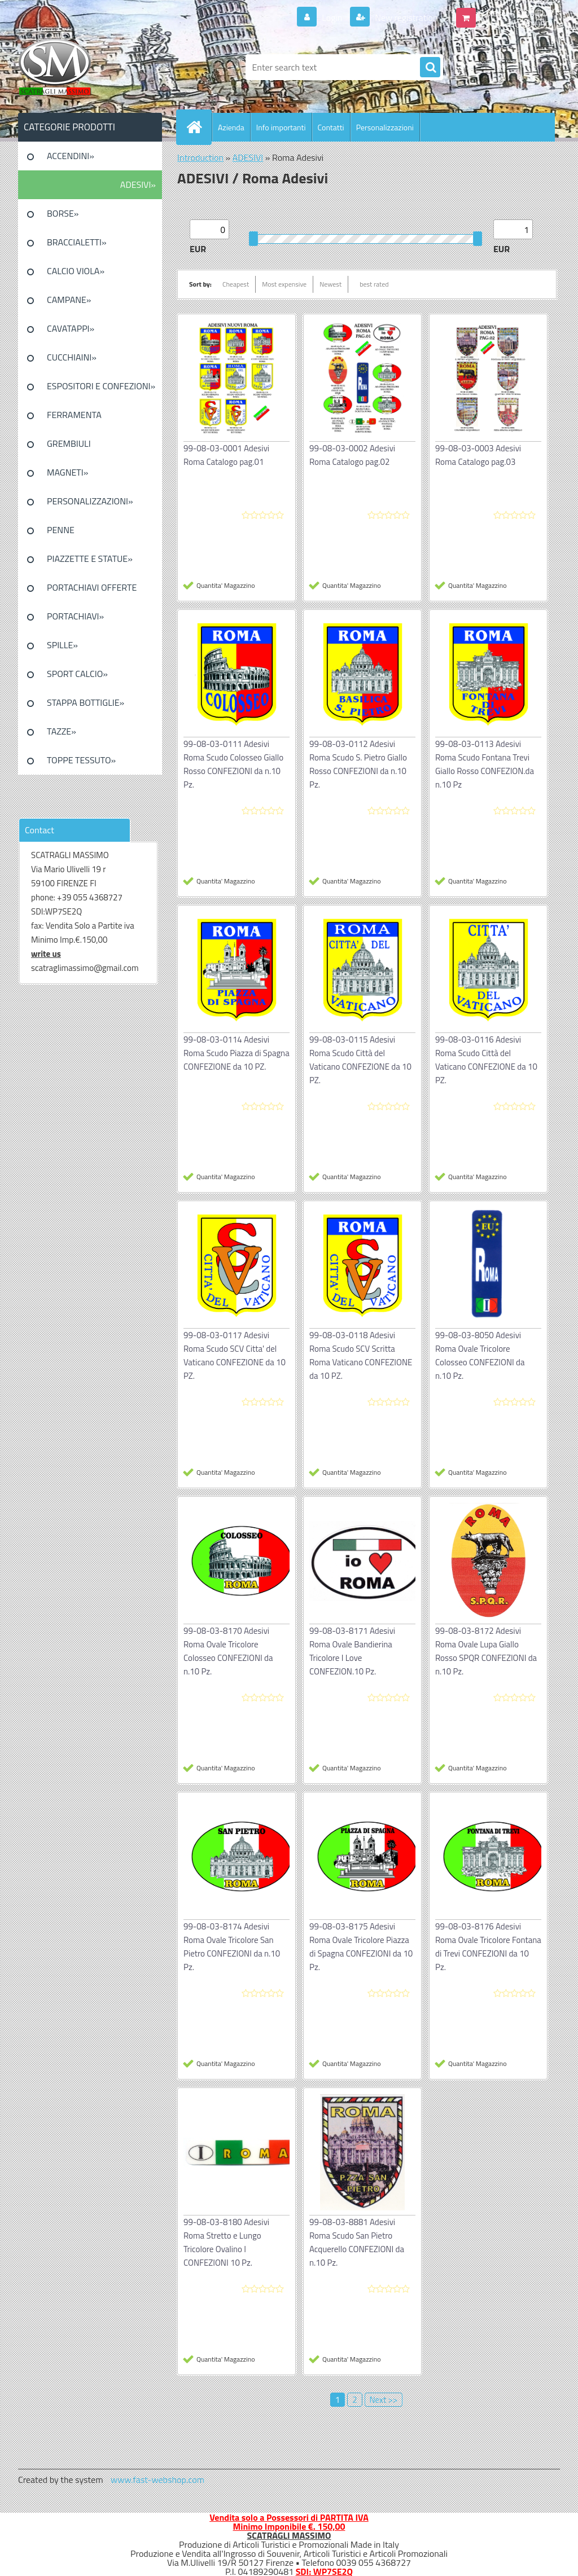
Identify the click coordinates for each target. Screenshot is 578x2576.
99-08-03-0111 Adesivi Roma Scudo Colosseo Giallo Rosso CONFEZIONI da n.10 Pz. (233, 764)
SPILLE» (62, 645)
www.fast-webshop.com (157, 2479)
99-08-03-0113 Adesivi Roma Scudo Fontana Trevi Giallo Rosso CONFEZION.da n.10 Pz (484, 764)
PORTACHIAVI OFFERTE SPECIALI (92, 591)
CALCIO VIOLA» (75, 271)
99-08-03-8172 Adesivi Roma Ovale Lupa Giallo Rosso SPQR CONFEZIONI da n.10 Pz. (486, 1651)
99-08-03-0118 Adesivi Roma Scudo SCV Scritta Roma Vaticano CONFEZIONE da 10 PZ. (360, 1355)
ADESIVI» (138, 184)
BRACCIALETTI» (77, 242)
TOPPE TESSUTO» (81, 760)
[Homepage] (199, 127)
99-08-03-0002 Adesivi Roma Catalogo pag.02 (352, 455)
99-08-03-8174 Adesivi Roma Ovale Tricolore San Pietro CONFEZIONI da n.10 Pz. (231, 1946)
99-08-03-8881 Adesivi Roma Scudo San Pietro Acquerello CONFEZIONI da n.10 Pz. (356, 2242)
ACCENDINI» (70, 155)
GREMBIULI (69, 443)
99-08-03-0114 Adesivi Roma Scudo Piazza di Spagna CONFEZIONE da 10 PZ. (236, 1053)
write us (46, 953)
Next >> (384, 2399)
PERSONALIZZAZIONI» (90, 501)
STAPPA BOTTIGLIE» (85, 702)
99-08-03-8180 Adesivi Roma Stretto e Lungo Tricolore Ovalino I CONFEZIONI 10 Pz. (226, 2242)
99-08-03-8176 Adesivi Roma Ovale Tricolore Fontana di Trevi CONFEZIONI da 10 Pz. (488, 1946)
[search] (430, 67)
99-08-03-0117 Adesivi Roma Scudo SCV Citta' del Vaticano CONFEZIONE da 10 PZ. (234, 1355)
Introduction (200, 157)
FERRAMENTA (74, 414)
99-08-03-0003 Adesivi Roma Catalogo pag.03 (478, 455)
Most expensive (284, 284)
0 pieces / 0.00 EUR (516, 13)
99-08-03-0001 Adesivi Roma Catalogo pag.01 (226, 455)
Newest (330, 284)
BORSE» (62, 213)
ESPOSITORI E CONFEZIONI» (101, 386)
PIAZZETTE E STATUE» (90, 558)
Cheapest (235, 284)
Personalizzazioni (385, 127)
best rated (374, 284)
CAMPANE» (69, 299)
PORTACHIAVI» (75, 616)
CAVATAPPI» (70, 328)
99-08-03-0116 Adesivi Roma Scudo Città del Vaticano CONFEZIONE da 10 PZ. (486, 1060)
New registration (405, 17)
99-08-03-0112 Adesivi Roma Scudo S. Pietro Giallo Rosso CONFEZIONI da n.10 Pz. (358, 764)
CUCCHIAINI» (72, 357)
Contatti (331, 127)
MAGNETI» (67, 472)
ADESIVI (248, 157)
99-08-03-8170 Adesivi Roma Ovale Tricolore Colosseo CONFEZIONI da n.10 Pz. (228, 1651)
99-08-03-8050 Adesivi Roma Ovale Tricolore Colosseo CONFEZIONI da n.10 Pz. (480, 1355)
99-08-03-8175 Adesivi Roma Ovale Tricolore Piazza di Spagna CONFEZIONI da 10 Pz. (361, 1946)
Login (332, 17)
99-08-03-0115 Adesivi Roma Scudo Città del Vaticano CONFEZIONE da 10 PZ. (360, 1060)
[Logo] (95, 67)
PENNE (61, 530)
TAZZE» (61, 731)
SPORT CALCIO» (77, 673)
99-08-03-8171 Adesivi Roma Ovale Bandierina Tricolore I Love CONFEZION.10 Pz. (352, 1651)
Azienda (231, 127)
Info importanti (281, 127)
